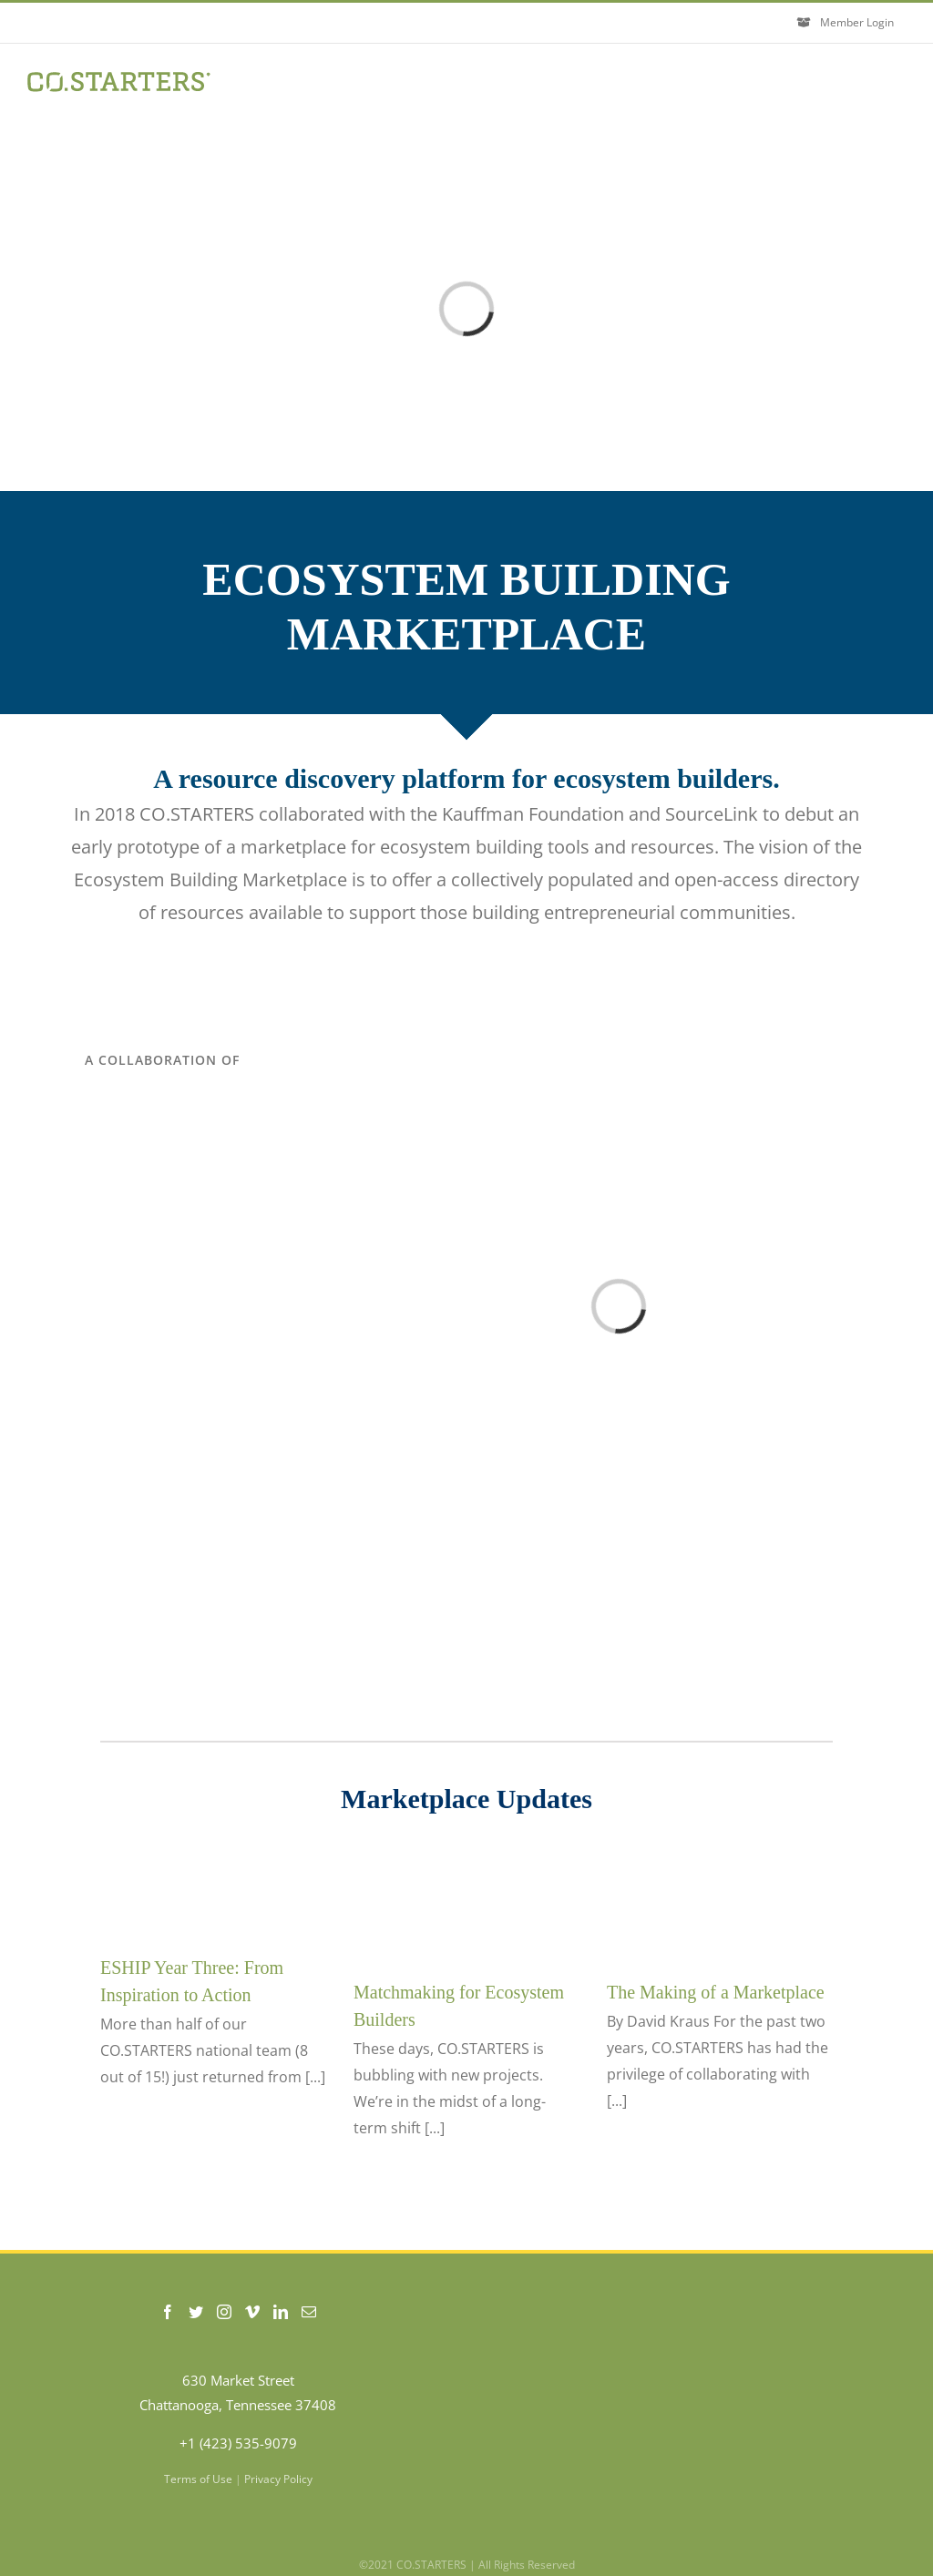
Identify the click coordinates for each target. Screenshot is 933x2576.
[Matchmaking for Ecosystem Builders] (466, 1901)
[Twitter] (196, 2312)
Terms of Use (198, 2479)
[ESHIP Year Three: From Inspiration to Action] (213, 1889)
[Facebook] (167, 2312)
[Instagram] (224, 2312)
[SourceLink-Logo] (162, 1170)
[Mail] (309, 2312)
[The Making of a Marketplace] (720, 1901)
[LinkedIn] (280, 2312)
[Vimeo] (252, 2312)
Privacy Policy (278, 2479)
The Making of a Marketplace (716, 1992)
